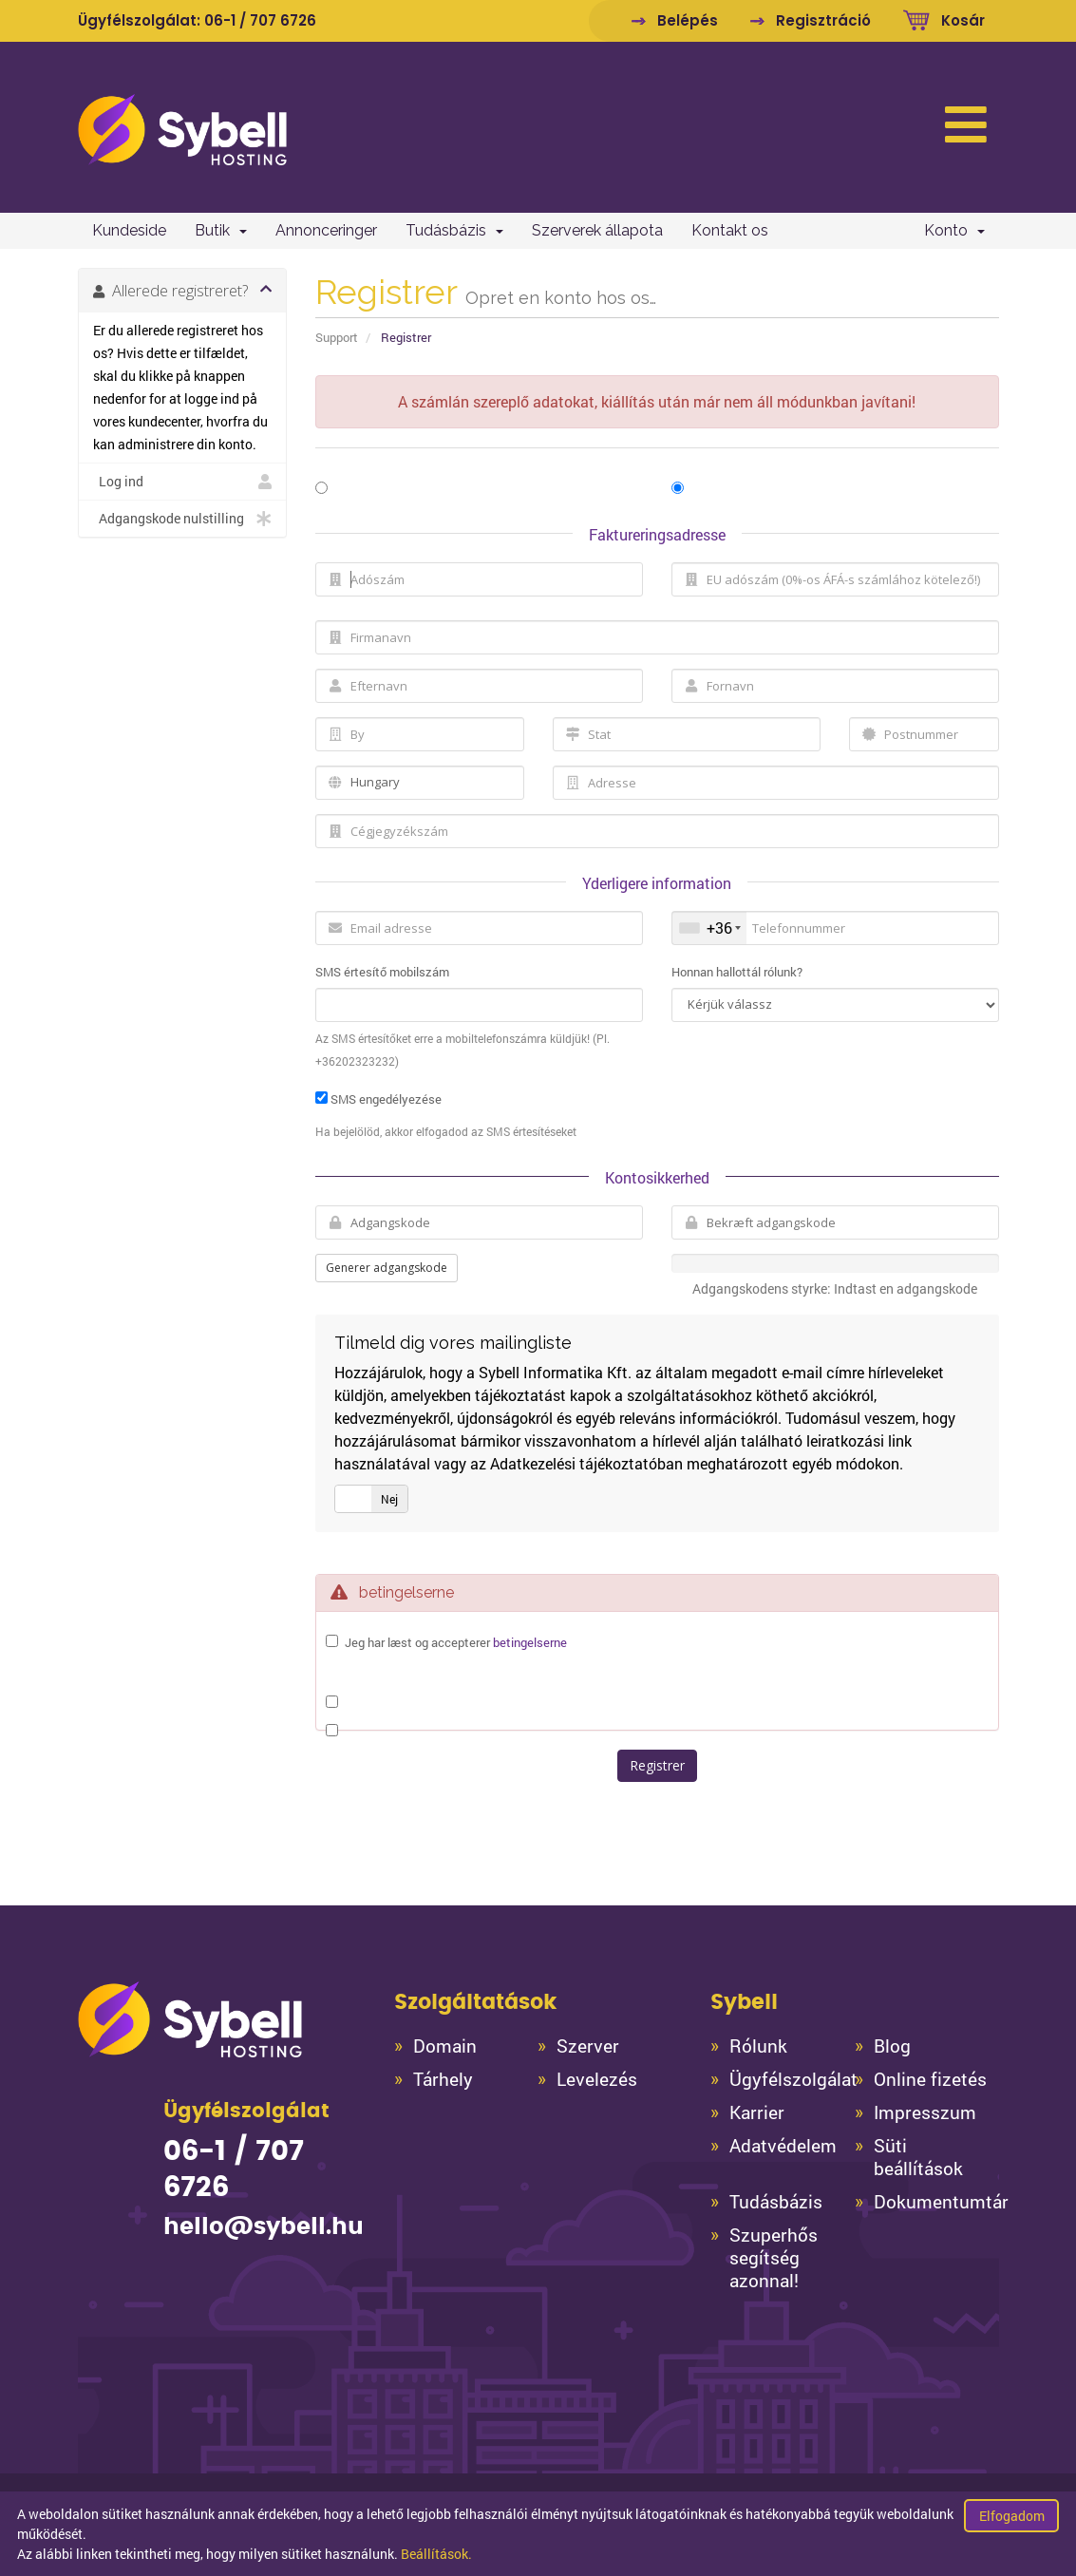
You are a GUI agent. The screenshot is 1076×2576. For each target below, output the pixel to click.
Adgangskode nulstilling (182, 518)
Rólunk (758, 2046)
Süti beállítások (918, 2157)
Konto (954, 230)
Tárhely (443, 2079)
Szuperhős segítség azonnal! (773, 2258)
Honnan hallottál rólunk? (736, 971)
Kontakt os (729, 230)
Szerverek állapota (597, 230)
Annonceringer (326, 230)
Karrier (756, 2112)
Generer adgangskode (386, 1268)
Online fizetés (930, 2079)
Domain (445, 2046)
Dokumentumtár (936, 2201)
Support (336, 337)
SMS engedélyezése (378, 1099)
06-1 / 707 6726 (260, 20)
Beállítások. (436, 2554)
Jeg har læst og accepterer (456, 1642)
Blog (892, 2046)
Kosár (963, 20)
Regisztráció (823, 20)
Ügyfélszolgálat (792, 2079)
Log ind (182, 481)
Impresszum (925, 2112)
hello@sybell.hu (263, 2227)
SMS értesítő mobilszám (382, 971)
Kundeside (129, 230)
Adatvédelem (783, 2145)
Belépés (687, 20)
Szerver (588, 2046)
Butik (221, 230)
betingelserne (530, 1642)
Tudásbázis (454, 230)
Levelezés (597, 2079)
